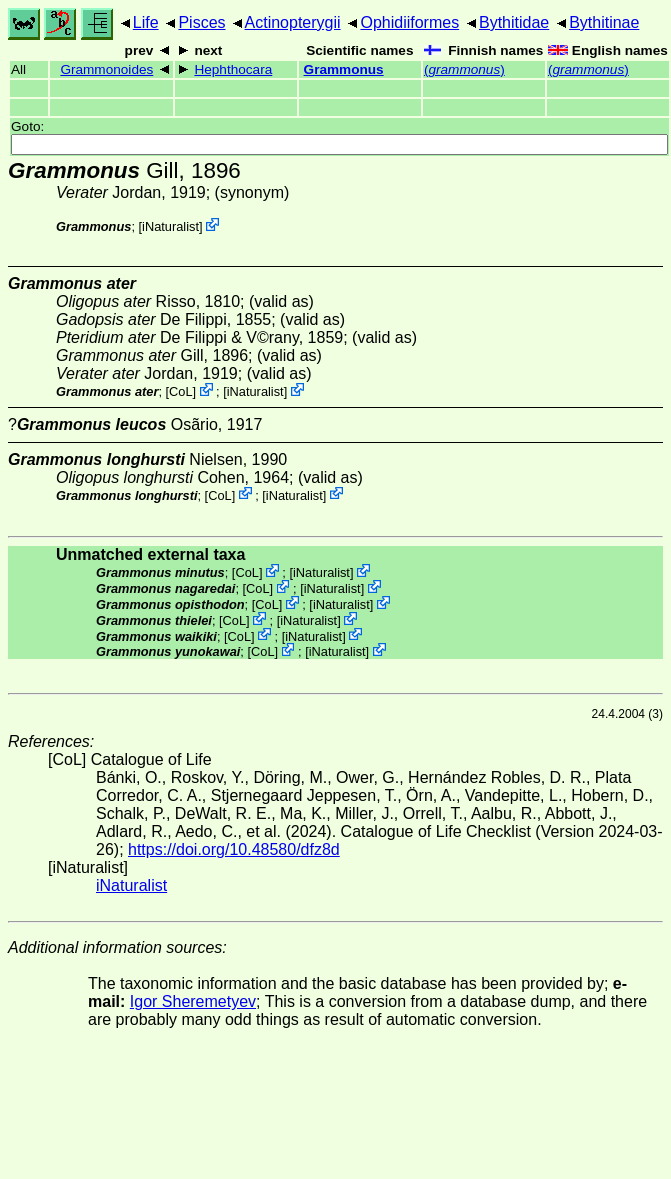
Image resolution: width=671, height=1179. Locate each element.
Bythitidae (514, 22)
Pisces (201, 22)
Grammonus (344, 69)
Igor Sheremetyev (193, 1001)
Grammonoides (106, 69)
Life (146, 22)
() (464, 69)
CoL (180, 391)
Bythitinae (604, 22)
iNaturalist (170, 226)
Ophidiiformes (409, 22)
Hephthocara (233, 69)
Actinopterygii (293, 22)
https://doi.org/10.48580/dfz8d (234, 849)
